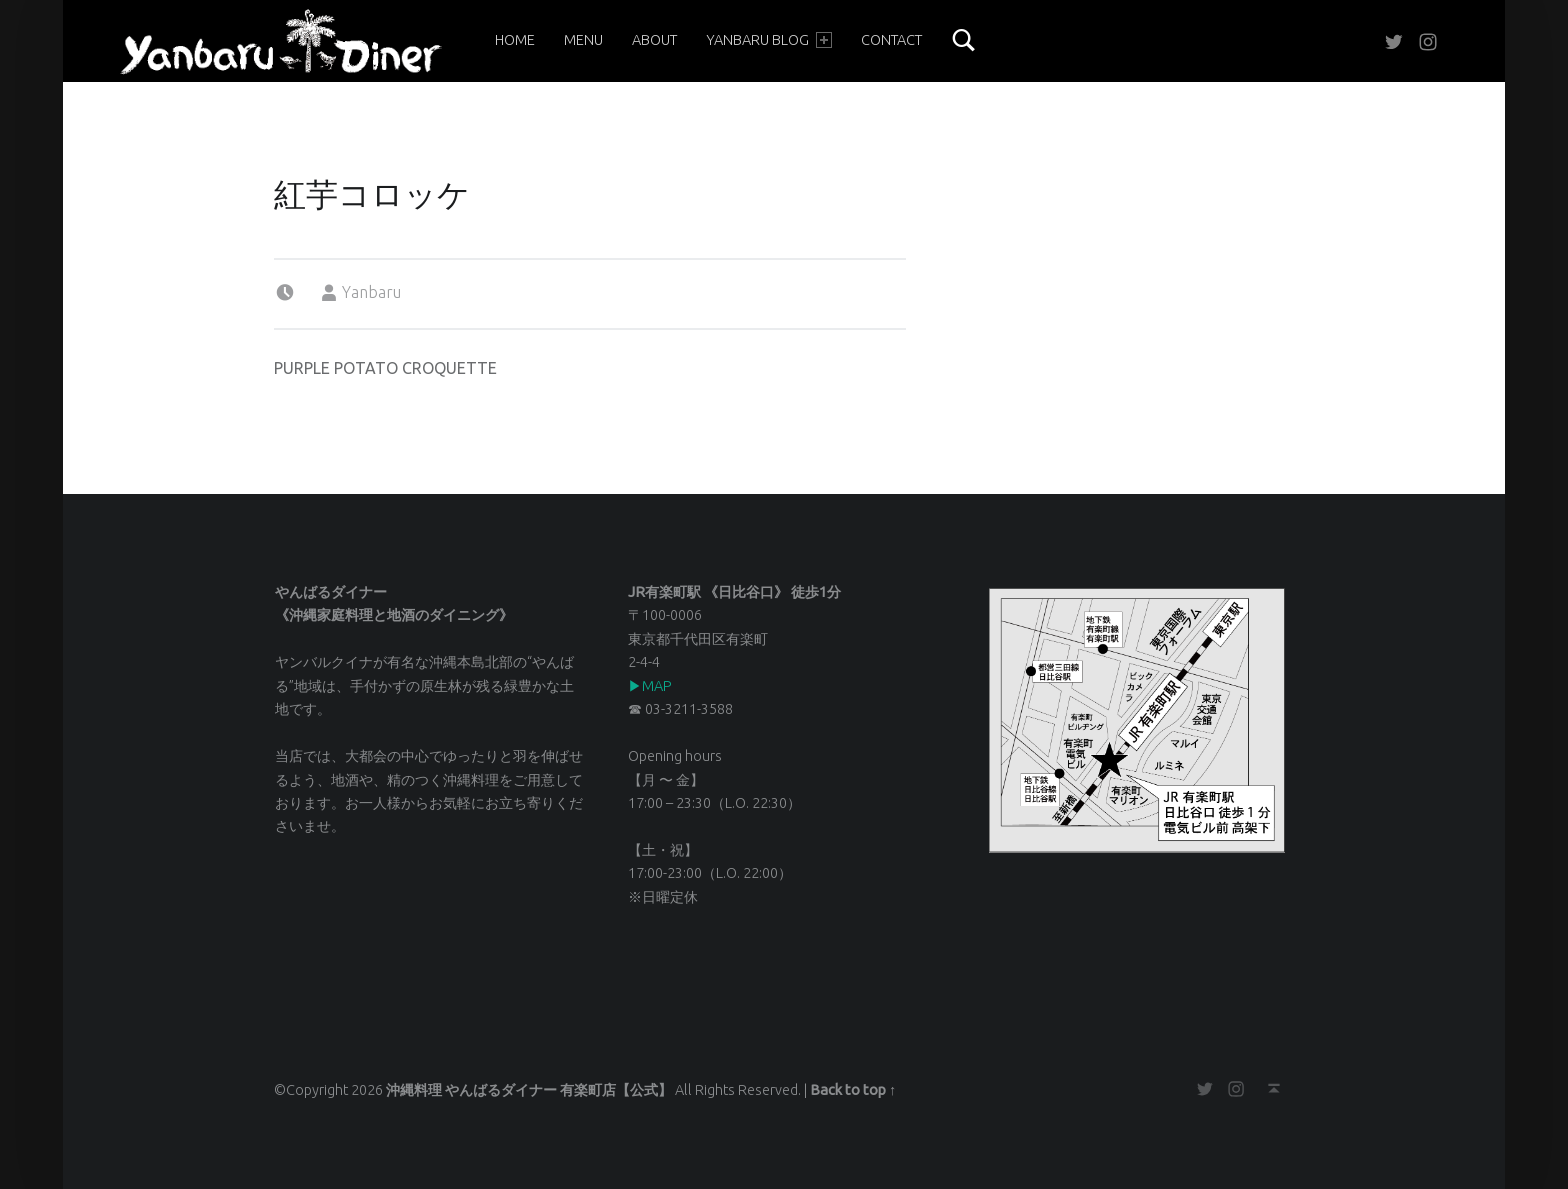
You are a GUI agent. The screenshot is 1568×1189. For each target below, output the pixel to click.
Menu (583, 40)
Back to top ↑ (853, 1090)
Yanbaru (371, 292)
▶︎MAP (650, 686)
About (654, 40)
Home (515, 40)
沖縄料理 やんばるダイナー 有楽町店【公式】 (529, 1090)
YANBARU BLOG (769, 40)
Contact (891, 40)
